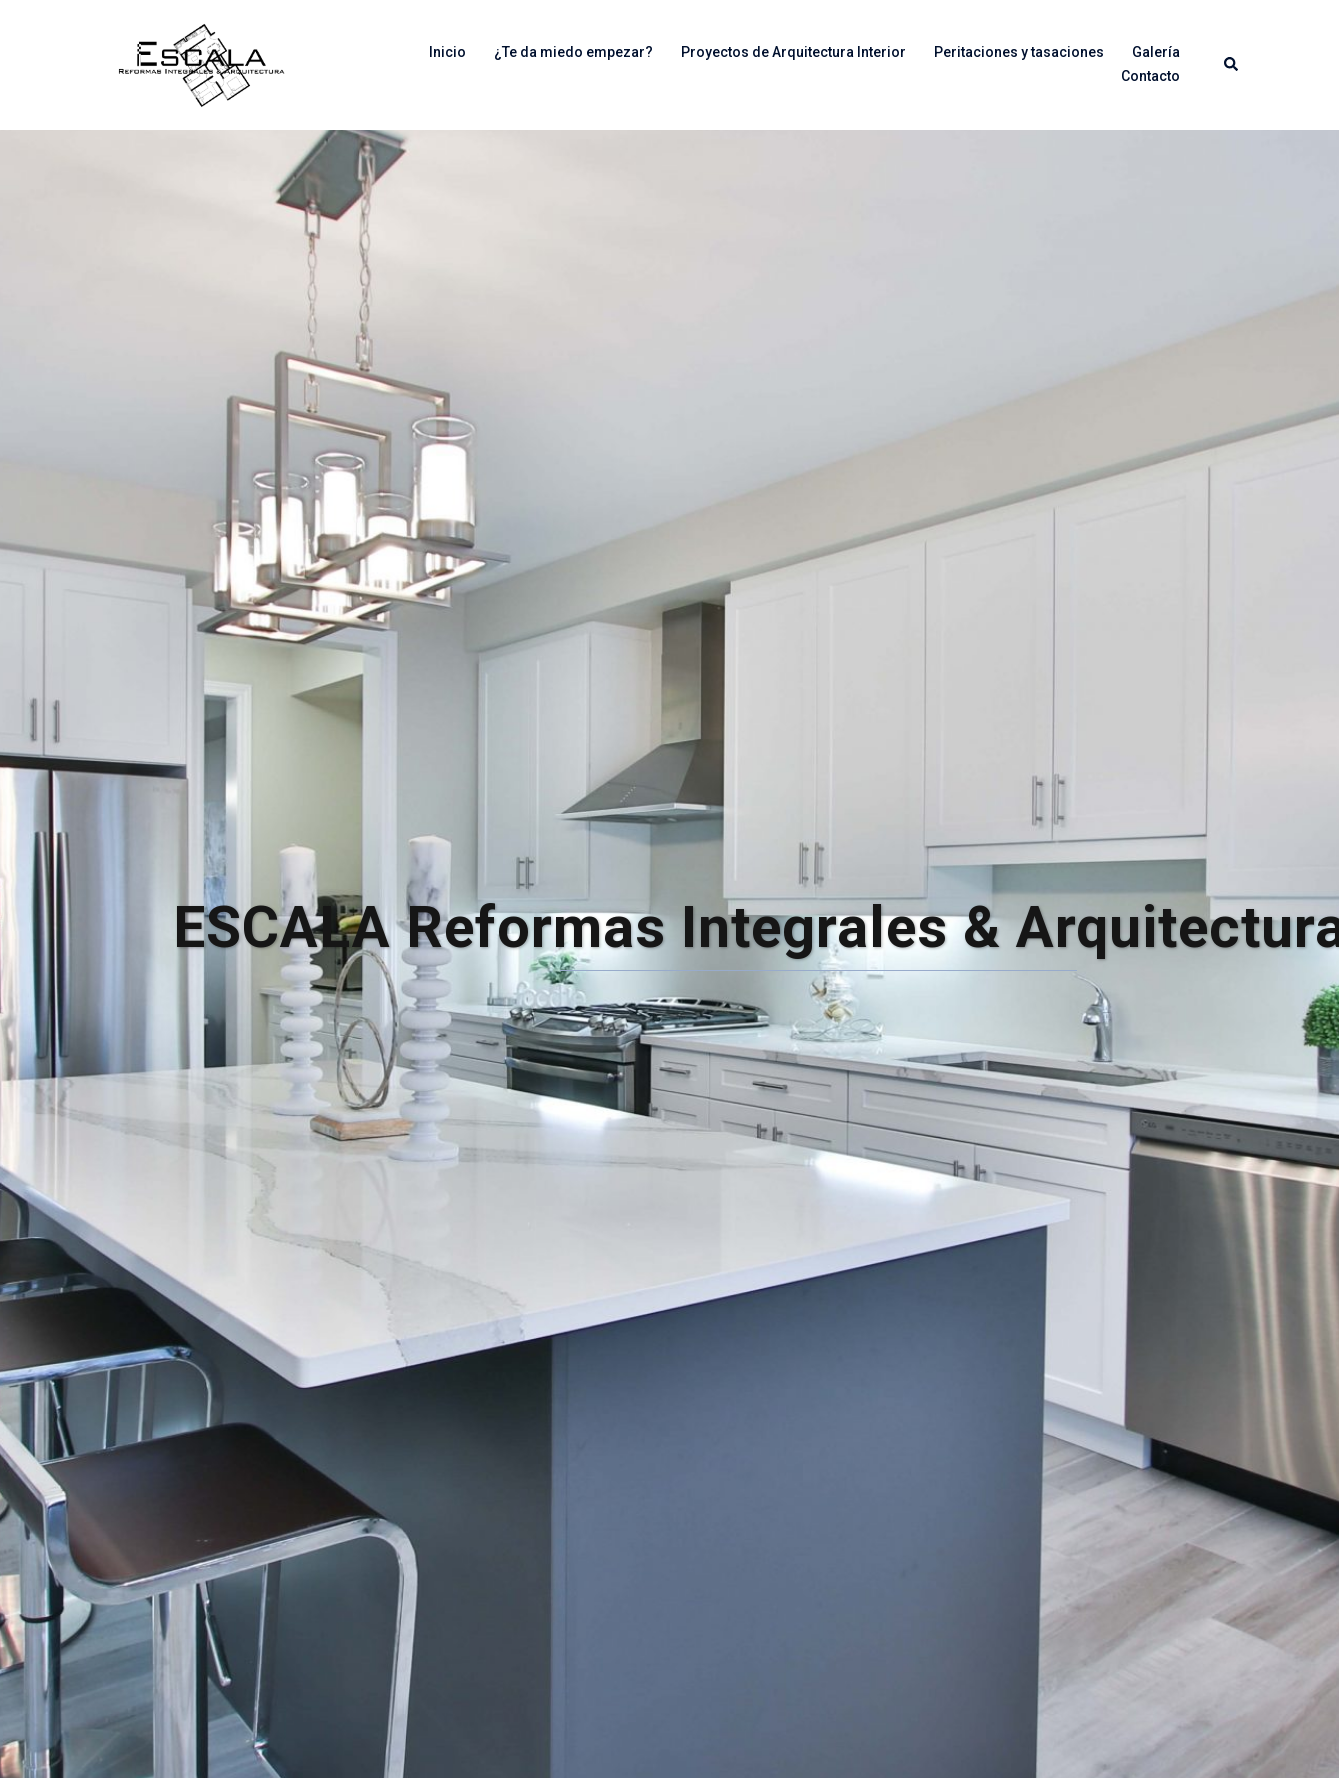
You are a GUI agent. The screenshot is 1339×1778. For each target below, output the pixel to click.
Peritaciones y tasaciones (1019, 52)
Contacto (1150, 76)
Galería (1156, 52)
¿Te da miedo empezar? (573, 52)
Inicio (447, 52)
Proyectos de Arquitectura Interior (793, 52)
